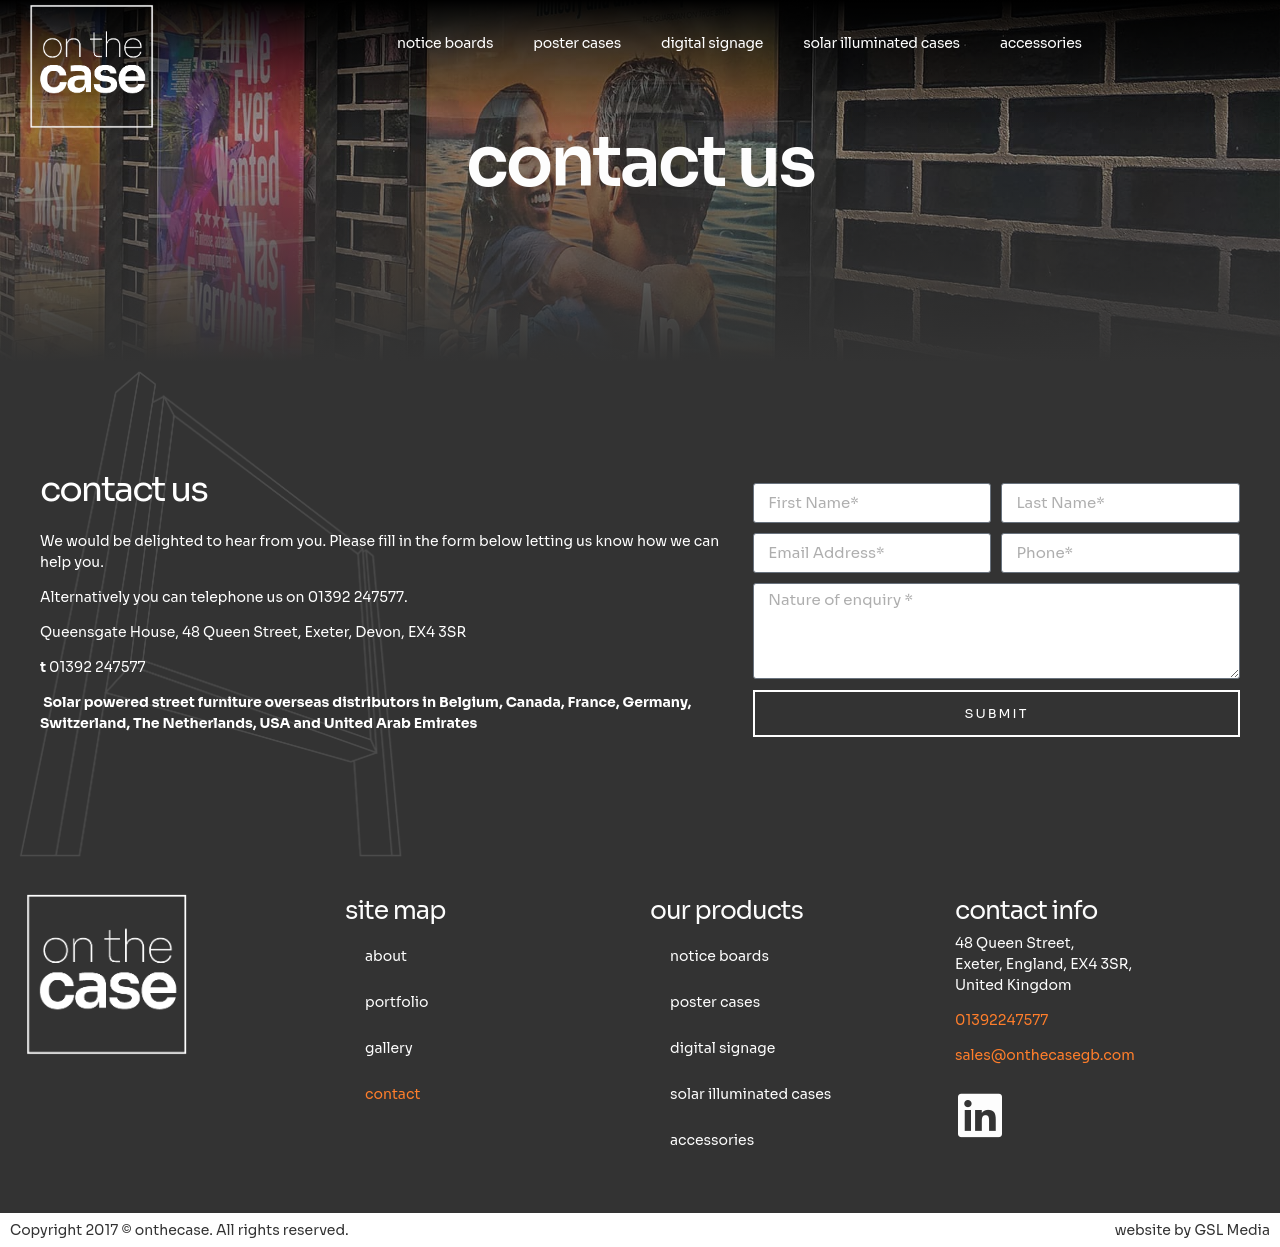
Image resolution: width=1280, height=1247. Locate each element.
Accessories (1041, 43)
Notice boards (445, 43)
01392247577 (1001, 1020)
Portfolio (396, 1002)
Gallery (389, 1048)
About (386, 956)
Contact (392, 1094)
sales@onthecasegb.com (1045, 1055)
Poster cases (577, 43)
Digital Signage (712, 43)
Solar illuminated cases (881, 43)
